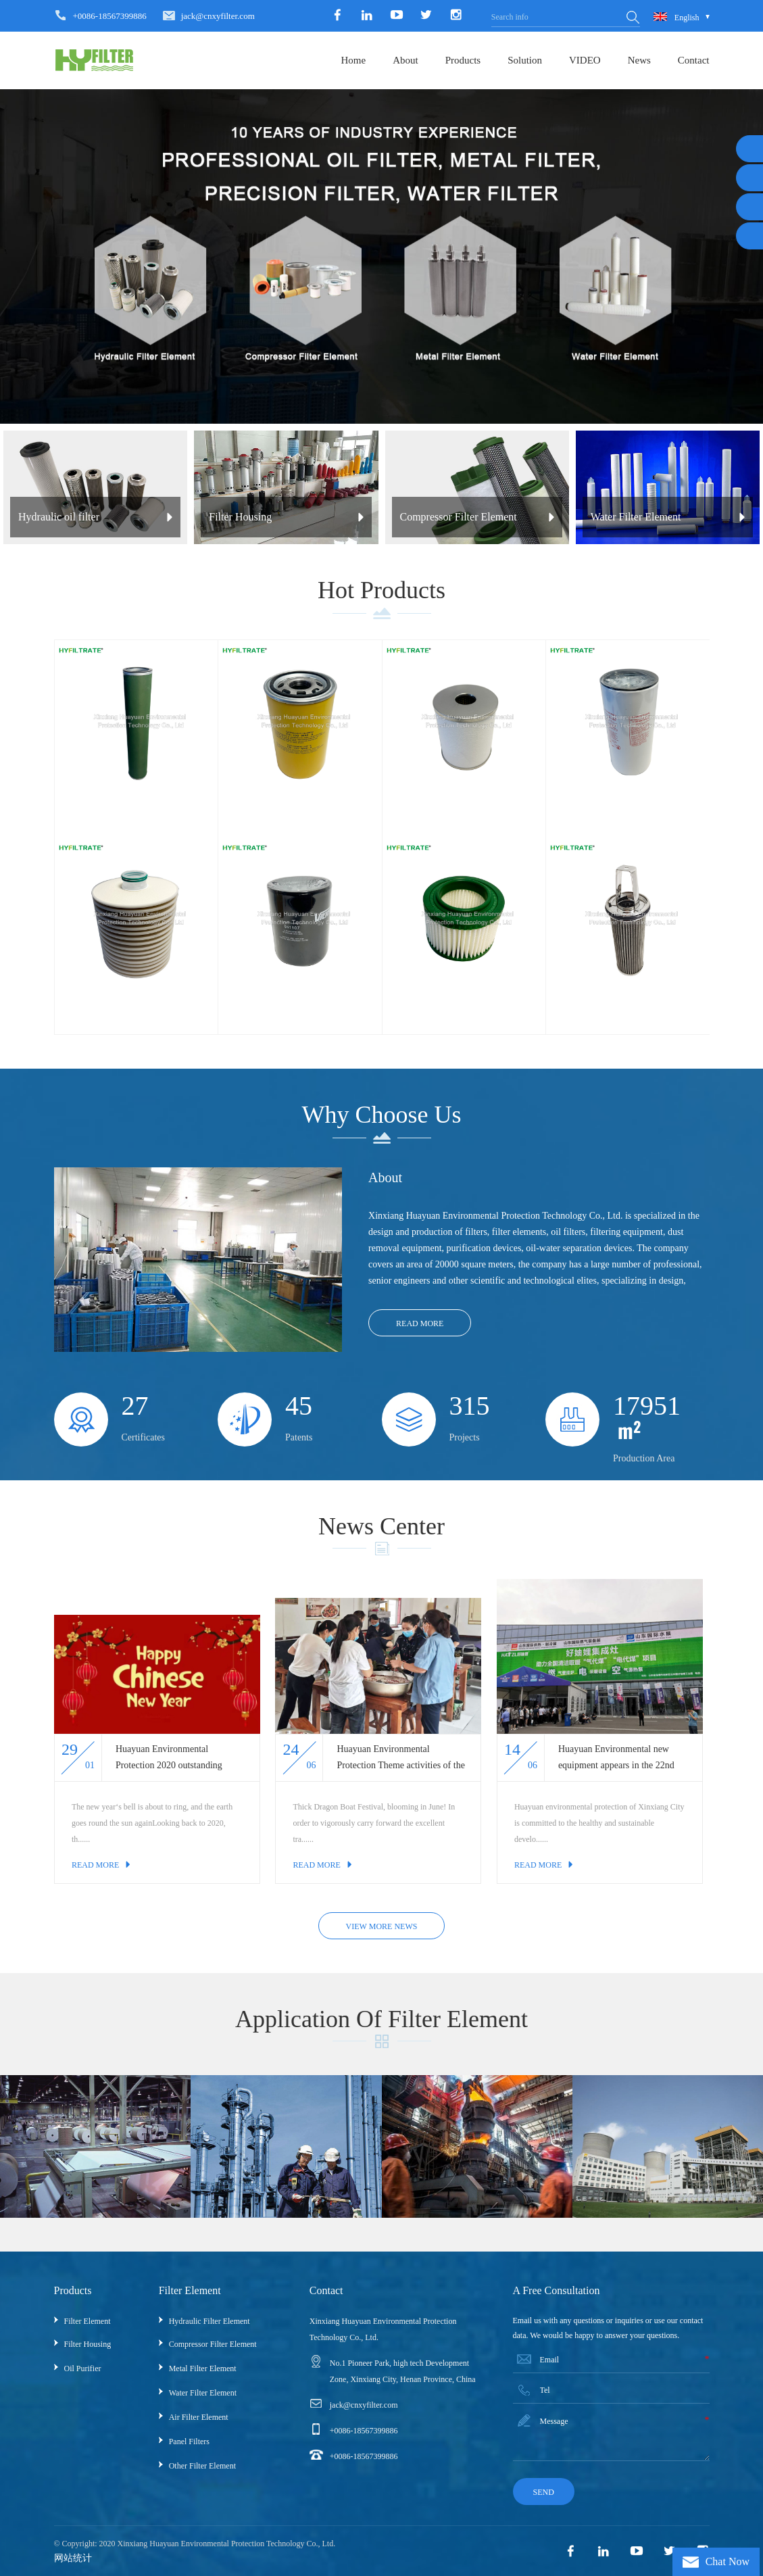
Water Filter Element (203, 2393)
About (405, 60)
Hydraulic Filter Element (209, 2321)
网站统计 (73, 2558)
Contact (694, 60)
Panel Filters (189, 2441)
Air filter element (198, 2417)
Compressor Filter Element (213, 2344)
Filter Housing (88, 2344)
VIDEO (585, 60)
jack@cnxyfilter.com (218, 16)
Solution (525, 60)
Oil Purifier (82, 2368)
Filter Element (87, 2321)
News (639, 60)
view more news (382, 1926)
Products (463, 60)
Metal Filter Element (203, 2368)
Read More (419, 1323)
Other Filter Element (202, 2466)
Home (353, 60)
